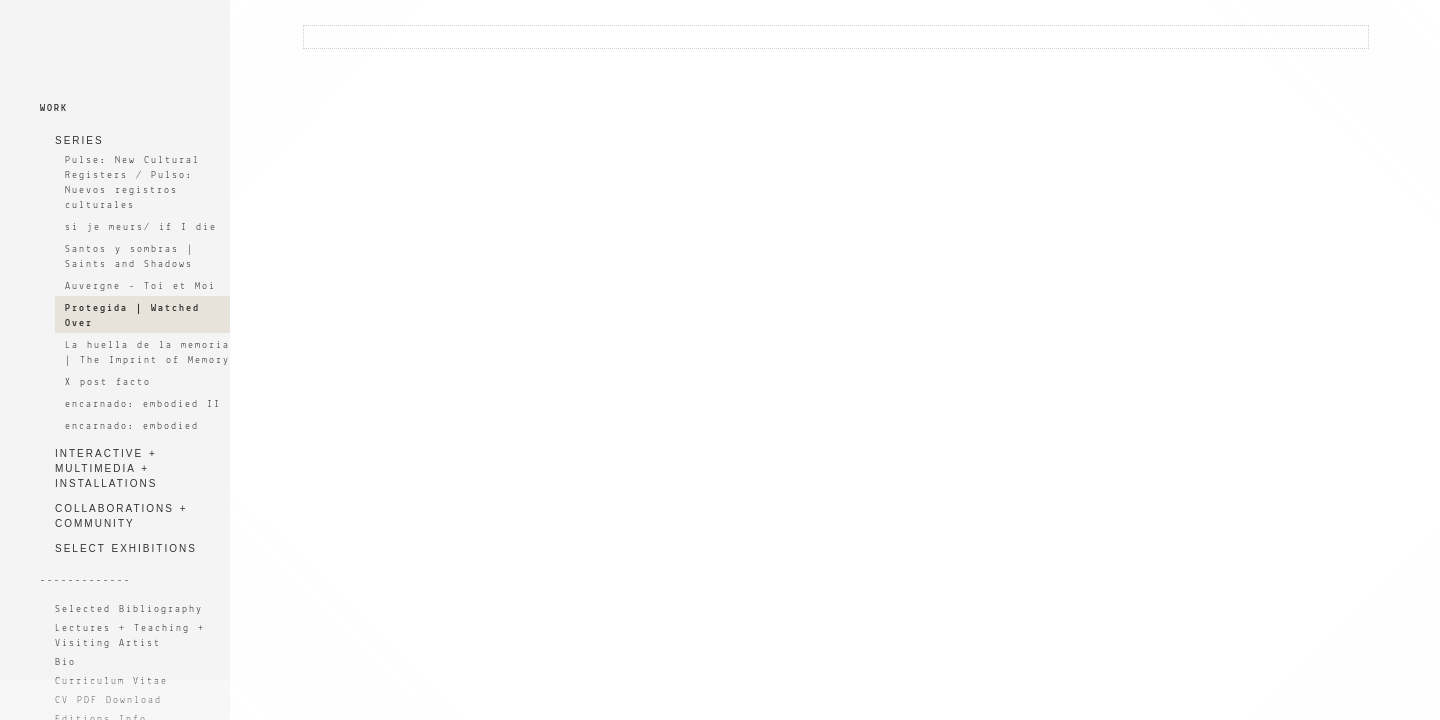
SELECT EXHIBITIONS (126, 548)
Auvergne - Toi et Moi (140, 286)
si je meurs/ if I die (141, 227)
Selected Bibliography (129, 609)
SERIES (79, 140)
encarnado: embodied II (143, 404)
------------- (85, 580)
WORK (54, 108)
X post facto (108, 382)
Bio (65, 662)
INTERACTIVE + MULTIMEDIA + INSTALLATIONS (106, 468)
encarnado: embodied (132, 426)
